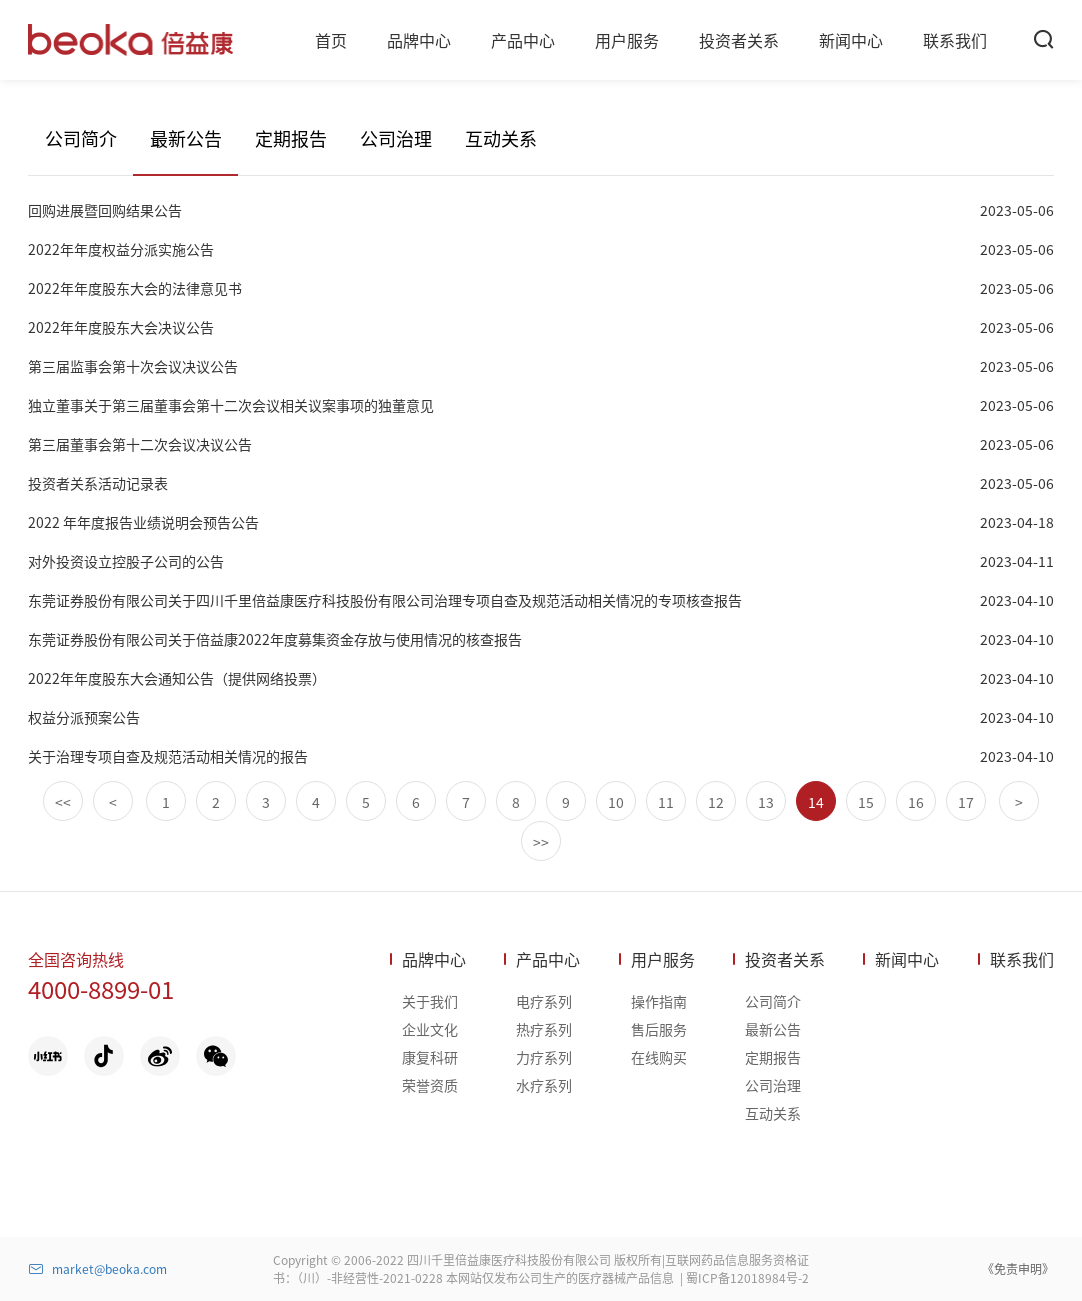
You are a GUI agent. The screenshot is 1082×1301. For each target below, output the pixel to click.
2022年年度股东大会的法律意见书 (135, 288)
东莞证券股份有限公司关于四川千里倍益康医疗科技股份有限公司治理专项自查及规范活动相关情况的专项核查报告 (385, 600)
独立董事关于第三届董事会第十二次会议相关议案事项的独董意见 (231, 405)
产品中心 (548, 959)
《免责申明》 (1018, 1268)
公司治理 (396, 138)
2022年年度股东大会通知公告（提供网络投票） (177, 678)
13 (766, 802)
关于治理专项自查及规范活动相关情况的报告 (168, 756)
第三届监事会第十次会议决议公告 (133, 366)
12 (716, 802)
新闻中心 (907, 959)
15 (866, 802)
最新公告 (186, 138)
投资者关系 (785, 959)
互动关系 (501, 138)
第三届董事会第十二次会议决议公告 (140, 444)
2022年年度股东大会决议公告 (121, 327)
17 (966, 802)
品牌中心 (434, 959)
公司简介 (81, 138)
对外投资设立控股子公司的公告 (126, 561)
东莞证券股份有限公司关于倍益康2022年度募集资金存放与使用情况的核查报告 (275, 639)
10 (616, 802)
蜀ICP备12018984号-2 (747, 1277)
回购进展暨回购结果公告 (105, 210)
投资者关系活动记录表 (98, 483)
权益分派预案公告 (84, 717)
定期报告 (291, 138)
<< (63, 802)
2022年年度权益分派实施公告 (121, 249)
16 (916, 802)
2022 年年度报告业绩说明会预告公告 (143, 522)
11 (666, 802)
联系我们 (1022, 959)
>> (541, 842)
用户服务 (663, 959)
